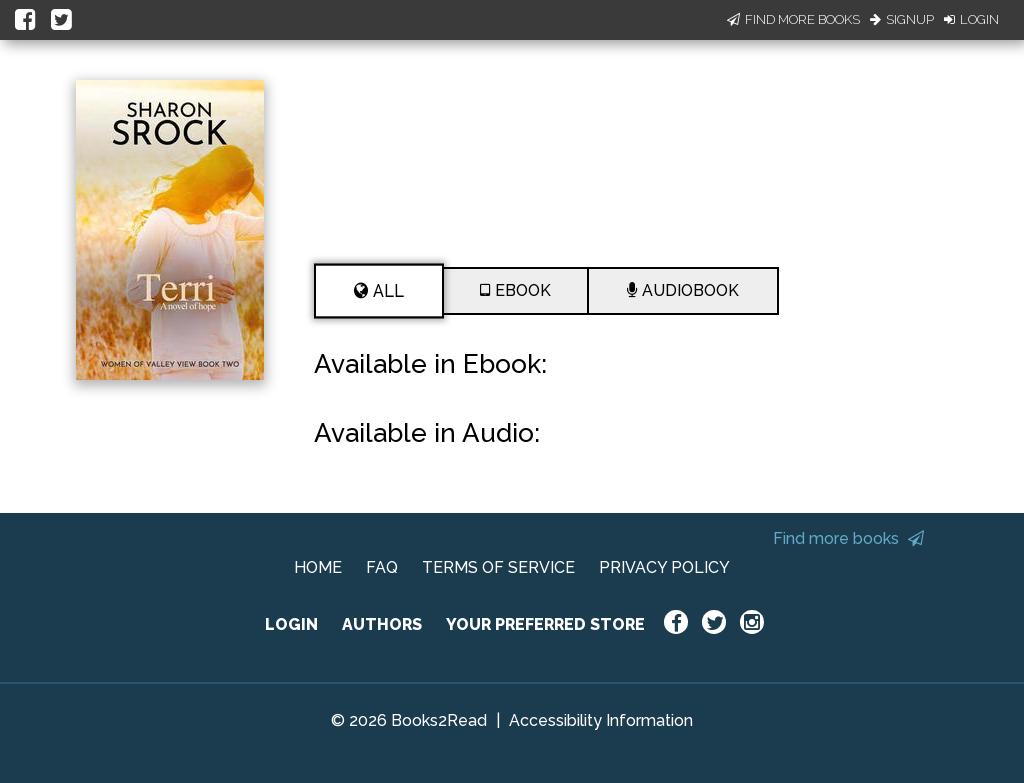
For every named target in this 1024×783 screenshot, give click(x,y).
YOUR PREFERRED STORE (545, 624)
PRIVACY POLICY (664, 567)
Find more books (848, 538)
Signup (902, 19)
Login (971, 19)
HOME (318, 567)
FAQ (382, 567)
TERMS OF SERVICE (498, 567)
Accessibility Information (601, 720)
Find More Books (793, 19)
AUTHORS (382, 624)
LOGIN (291, 624)
